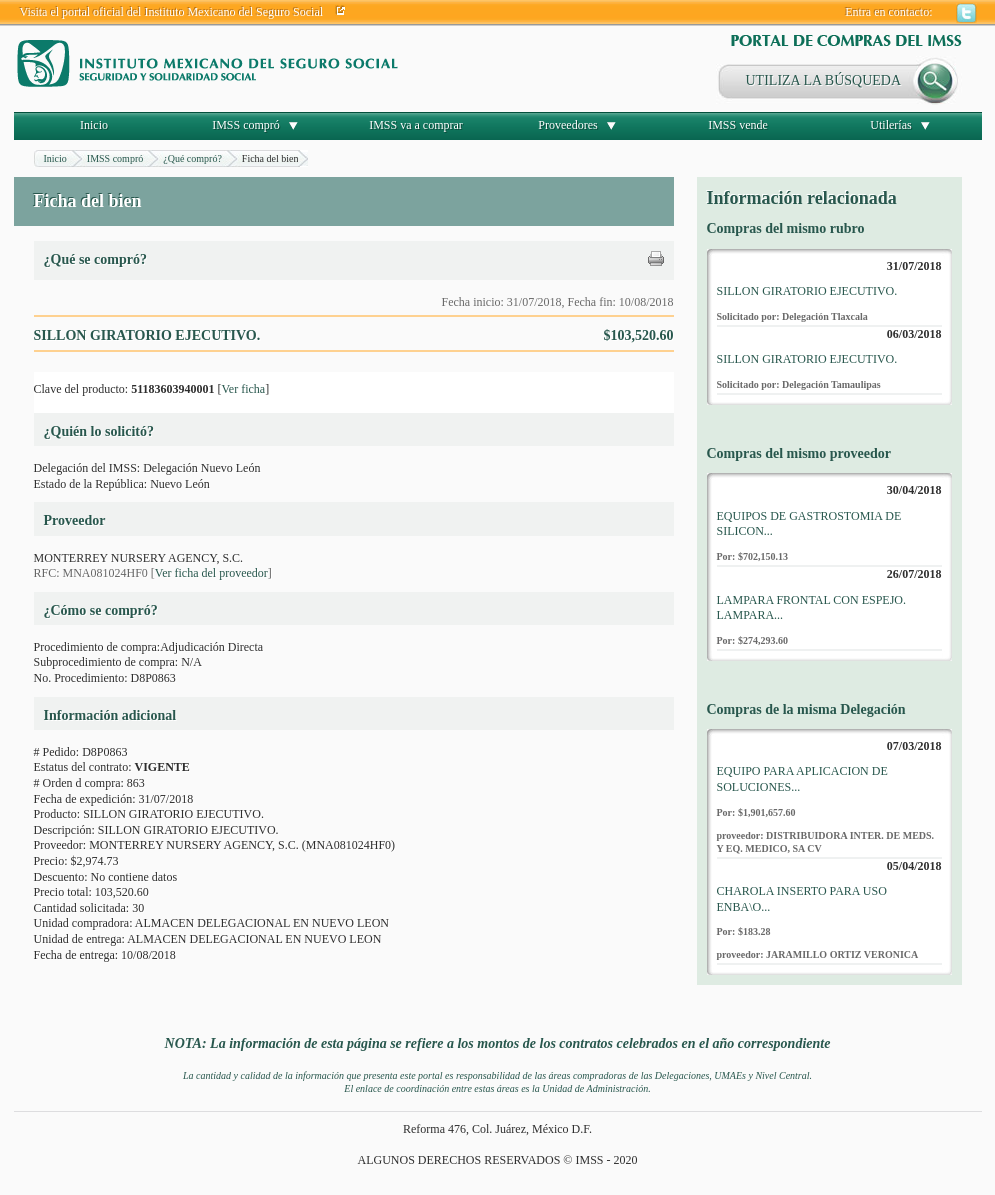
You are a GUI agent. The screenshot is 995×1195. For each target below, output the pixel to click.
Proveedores (567, 125)
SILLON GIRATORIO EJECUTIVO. (807, 291)
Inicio (94, 125)
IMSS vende (738, 125)
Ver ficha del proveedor (211, 573)
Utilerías (890, 125)
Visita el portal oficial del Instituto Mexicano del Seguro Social (172, 12)
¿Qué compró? (192, 158)
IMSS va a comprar (416, 125)
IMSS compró (246, 125)
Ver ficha (243, 389)
